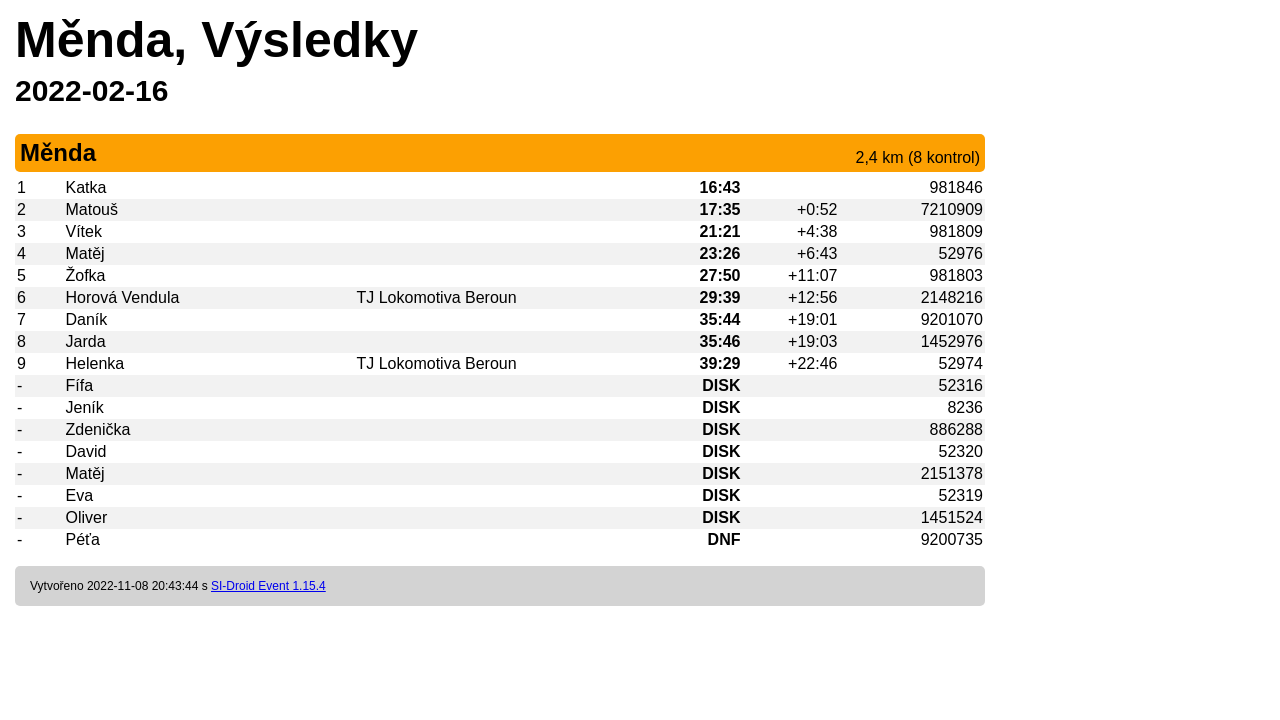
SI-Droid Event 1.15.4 (268, 586)
